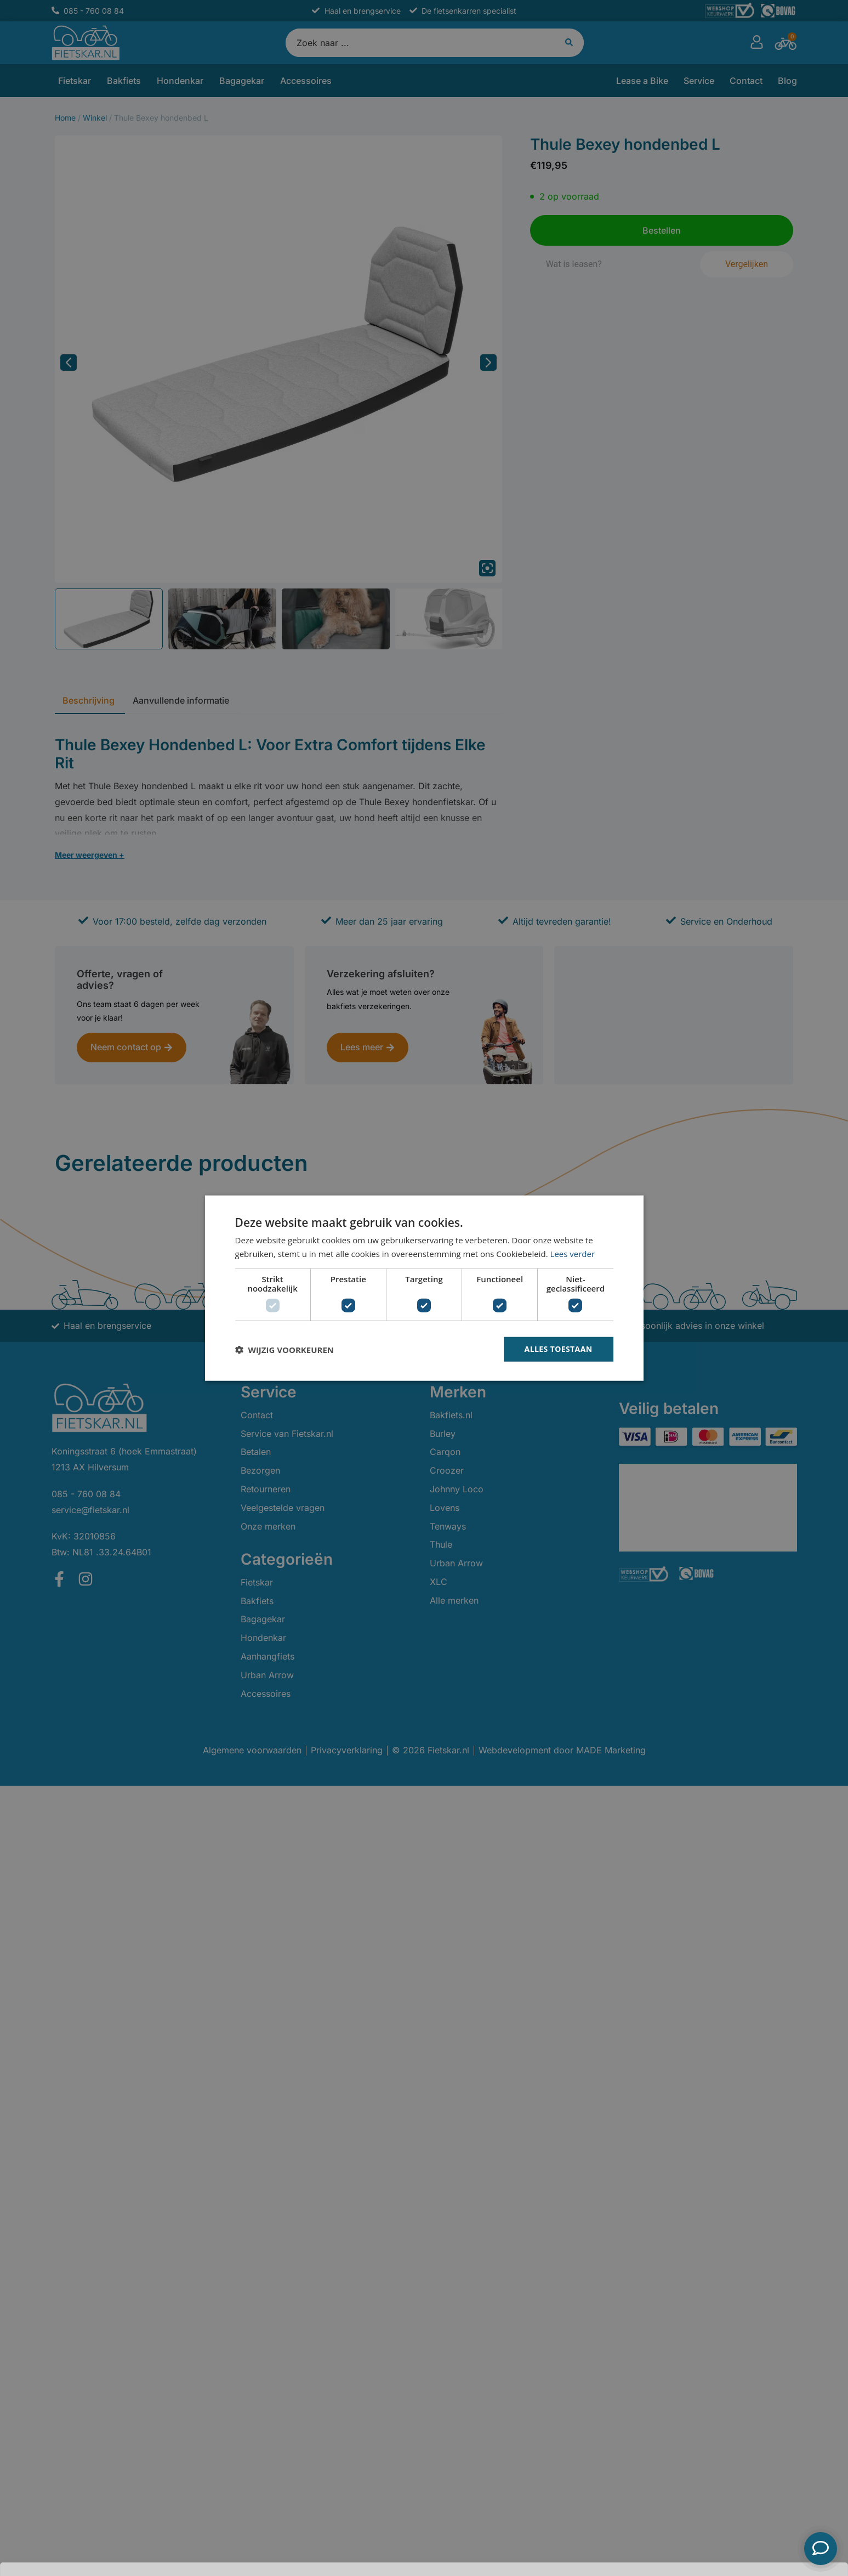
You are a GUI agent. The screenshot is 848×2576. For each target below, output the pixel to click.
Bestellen (764, 2548)
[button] (284, 1349)
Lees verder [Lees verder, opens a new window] (572, 1253)
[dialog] (424, 1288)
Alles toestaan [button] (559, 1349)
